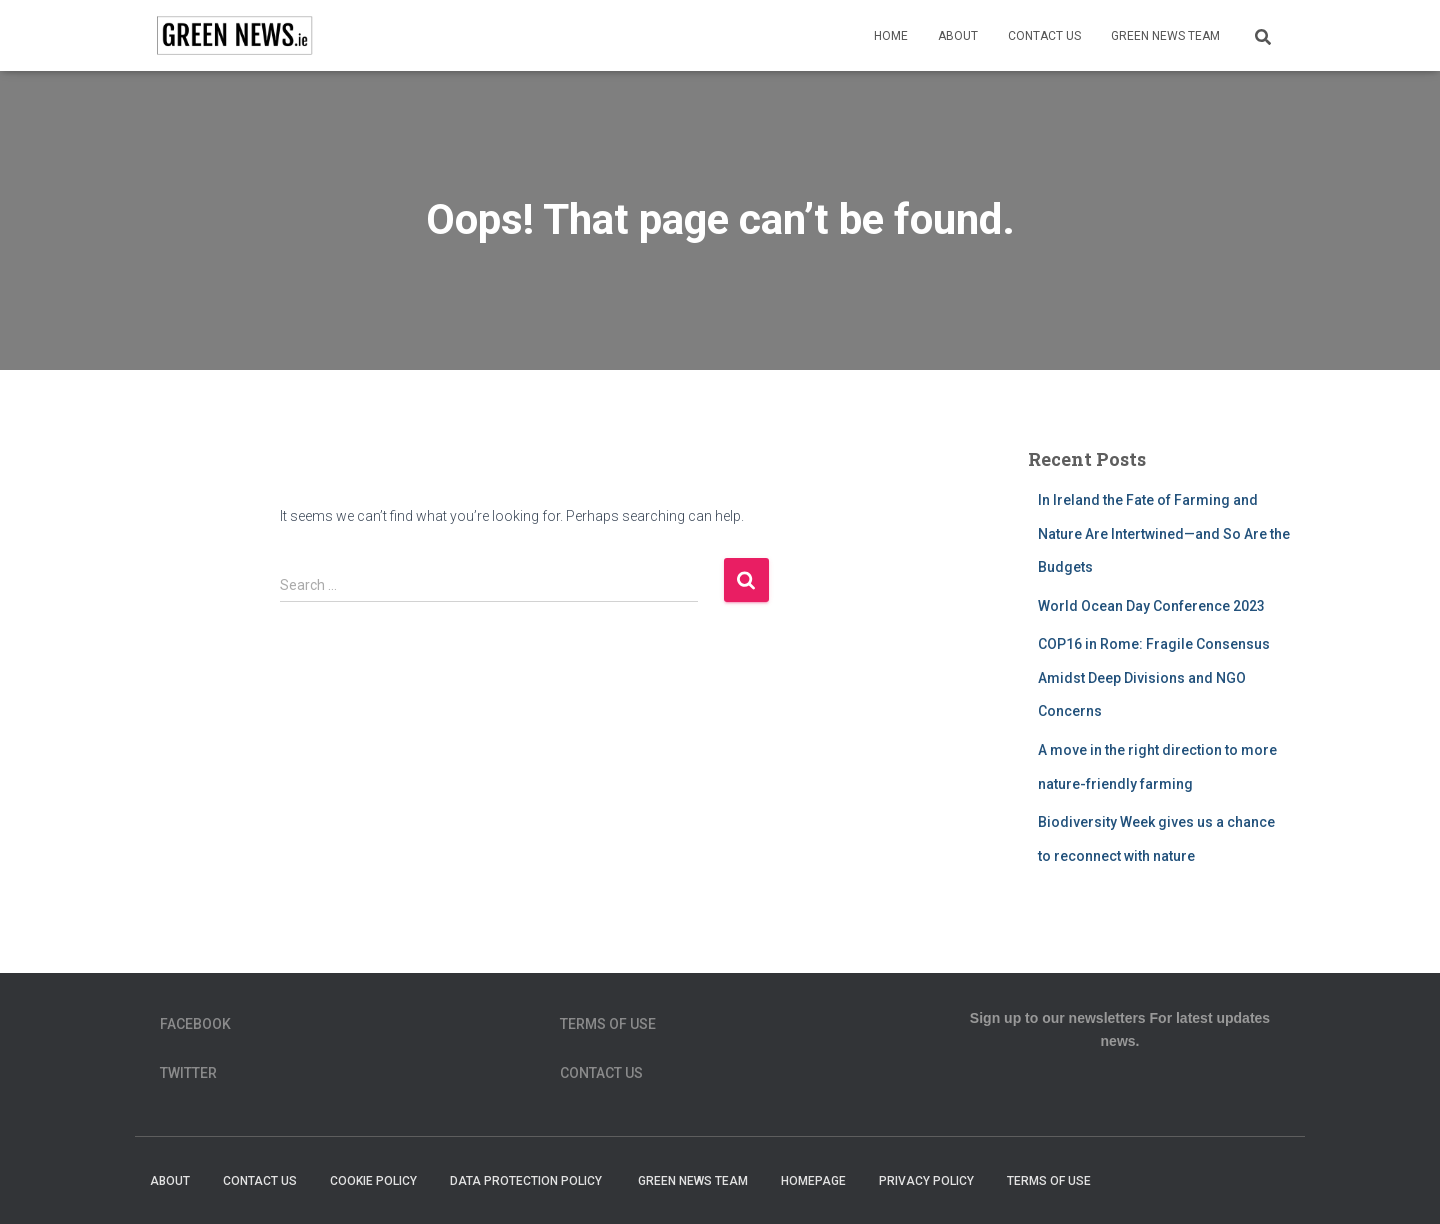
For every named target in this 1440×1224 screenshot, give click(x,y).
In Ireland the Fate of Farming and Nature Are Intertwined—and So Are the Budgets (1164, 533)
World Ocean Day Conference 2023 (1151, 606)
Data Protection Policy (527, 1181)
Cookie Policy (373, 1181)
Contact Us (1044, 36)
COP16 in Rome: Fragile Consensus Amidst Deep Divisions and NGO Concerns (1154, 677)
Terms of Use (608, 1024)
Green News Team (1165, 36)
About (958, 36)
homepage (813, 1181)
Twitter (188, 1073)
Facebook (195, 1024)
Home (891, 36)
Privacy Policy (926, 1181)
